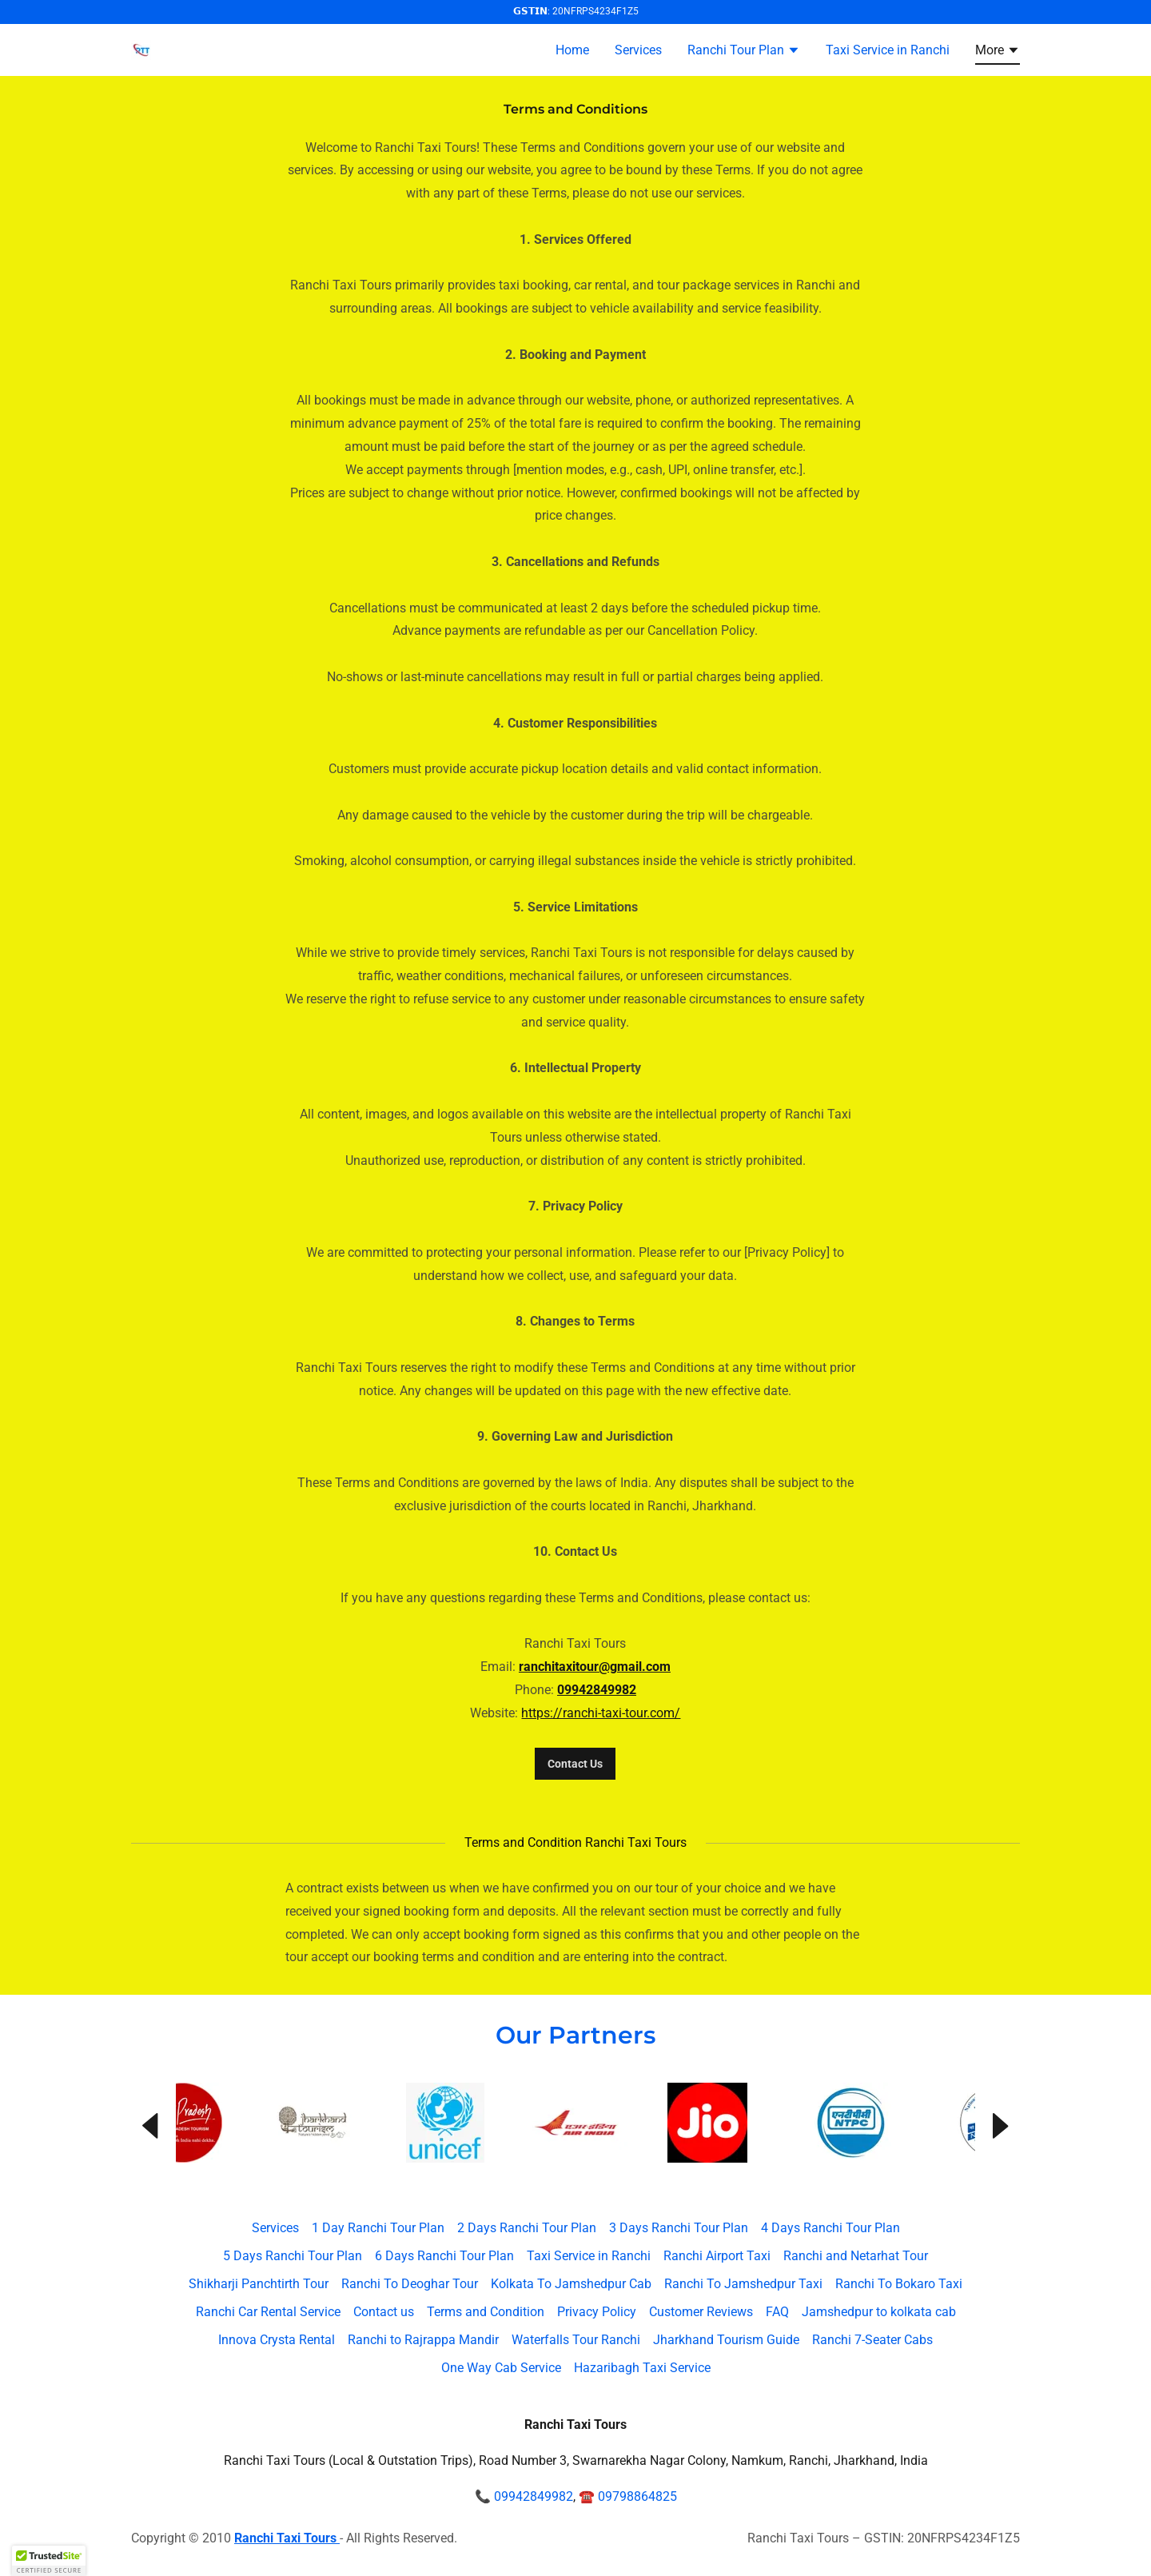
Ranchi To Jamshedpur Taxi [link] (743, 2283)
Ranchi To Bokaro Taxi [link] (898, 2283)
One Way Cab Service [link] (501, 2367)
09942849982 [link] (533, 2496)
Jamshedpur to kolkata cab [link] (879, 2311)
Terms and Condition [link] (485, 2311)
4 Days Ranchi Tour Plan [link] (830, 2227)
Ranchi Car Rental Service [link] (268, 2311)
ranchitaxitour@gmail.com (595, 1666)
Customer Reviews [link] (701, 2311)
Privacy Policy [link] (596, 2311)
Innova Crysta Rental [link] (276, 2339)
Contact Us (575, 1763)
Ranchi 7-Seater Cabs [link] (872, 2339)
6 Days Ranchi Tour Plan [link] (444, 2255)
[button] (743, 52)
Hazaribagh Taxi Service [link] (642, 2367)
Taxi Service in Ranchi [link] (888, 50)
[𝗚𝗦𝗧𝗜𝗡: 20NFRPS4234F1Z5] (575, 12)
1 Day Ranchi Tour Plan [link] (378, 2227)
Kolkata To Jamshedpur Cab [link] (571, 2283)
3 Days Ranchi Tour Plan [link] (678, 2227)
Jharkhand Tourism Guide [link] (726, 2339)
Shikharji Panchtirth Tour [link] (259, 2283)
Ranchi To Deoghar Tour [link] (409, 2283)
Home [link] (572, 50)
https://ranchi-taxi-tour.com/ (600, 1713)
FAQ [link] (777, 2311)
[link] (141, 48)
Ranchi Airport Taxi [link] (717, 2255)
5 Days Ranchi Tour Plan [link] (292, 2255)
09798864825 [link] (637, 2496)
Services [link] (638, 50)
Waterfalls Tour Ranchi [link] (576, 2339)
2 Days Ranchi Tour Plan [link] (526, 2227)
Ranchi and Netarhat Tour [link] (855, 2255)
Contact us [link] (383, 2311)
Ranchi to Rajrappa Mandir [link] (423, 2339)
